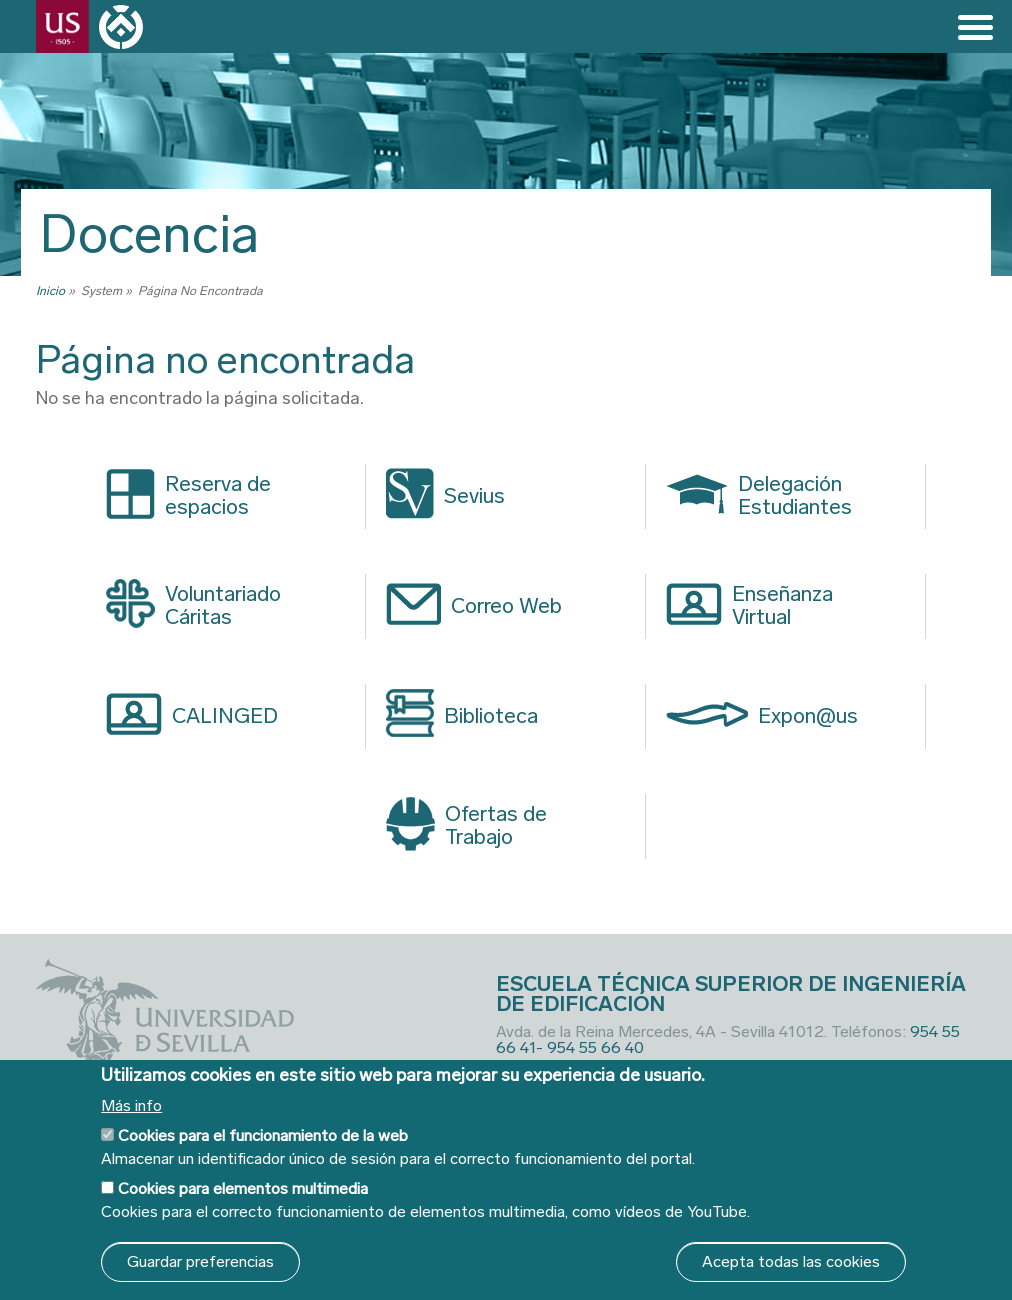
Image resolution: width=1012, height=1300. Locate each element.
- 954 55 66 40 (590, 1047)
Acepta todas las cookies (791, 1261)
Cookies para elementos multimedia (243, 1188)
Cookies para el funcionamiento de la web (263, 1135)
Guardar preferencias (200, 1261)
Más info (131, 1106)
